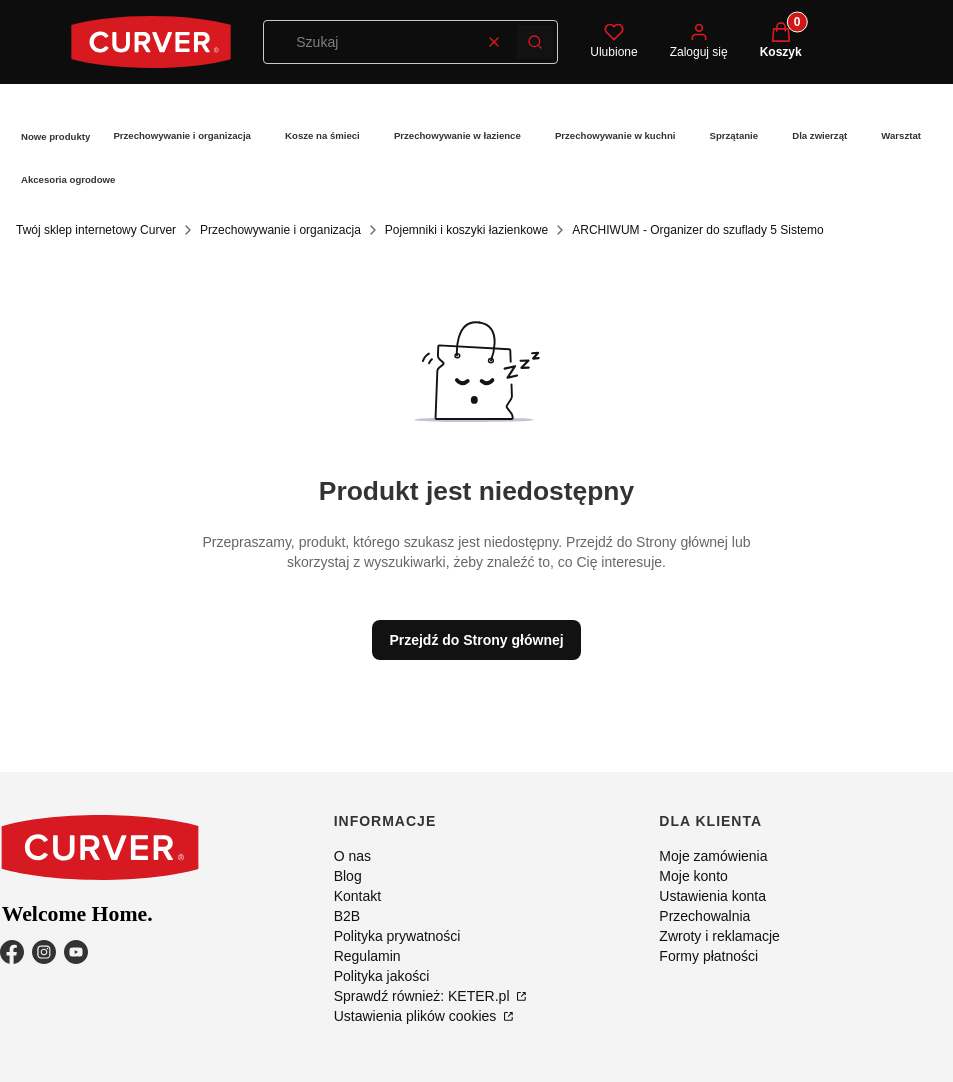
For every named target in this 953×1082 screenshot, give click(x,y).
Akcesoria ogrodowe (68, 179)
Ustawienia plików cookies (417, 1016)
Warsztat (901, 135)
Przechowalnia (704, 916)
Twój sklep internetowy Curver (96, 230)
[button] (535, 42)
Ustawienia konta (712, 896)
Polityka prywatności (397, 936)
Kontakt (357, 896)
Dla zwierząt (819, 135)
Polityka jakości (382, 976)
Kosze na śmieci (322, 135)
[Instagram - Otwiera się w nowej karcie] (44, 952)
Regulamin (367, 956)
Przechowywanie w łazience (457, 135)
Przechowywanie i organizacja (182, 135)
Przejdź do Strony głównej (476, 640)
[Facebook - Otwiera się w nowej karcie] (12, 952)
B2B (347, 916)
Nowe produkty (55, 136)
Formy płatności (708, 956)
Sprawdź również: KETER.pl (424, 996)
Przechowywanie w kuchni (615, 135)
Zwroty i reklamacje (719, 936)
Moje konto (693, 876)
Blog (348, 876)
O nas (352, 856)
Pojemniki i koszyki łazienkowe (466, 230)
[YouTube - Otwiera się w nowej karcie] (76, 952)
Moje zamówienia (713, 856)
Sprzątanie (734, 135)
